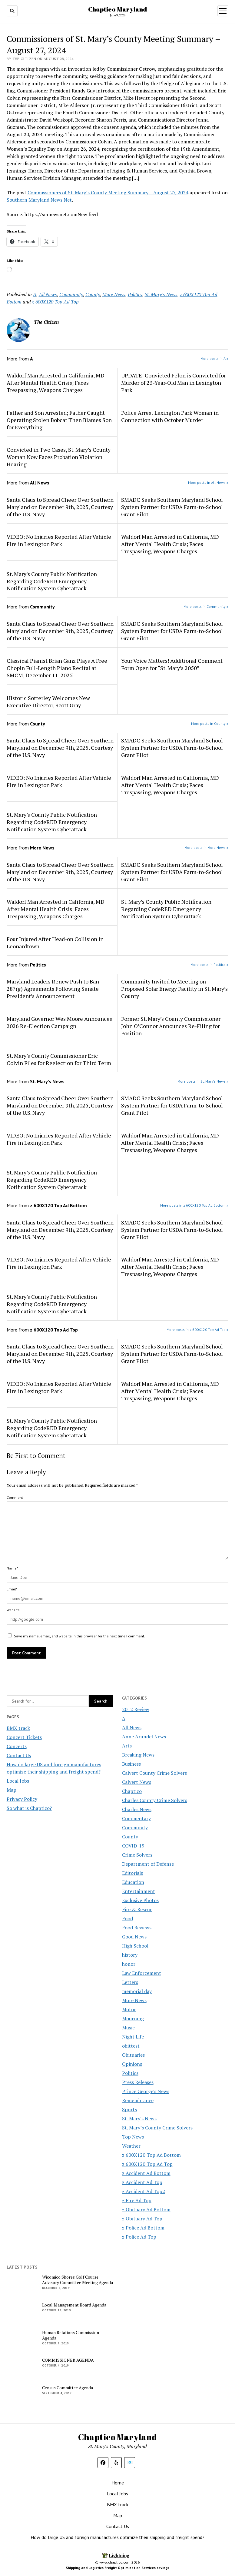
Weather (131, 2145)
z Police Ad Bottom (143, 2227)
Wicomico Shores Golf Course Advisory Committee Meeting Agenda (77, 2279)
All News (131, 1727)
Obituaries (133, 2055)
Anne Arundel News (144, 1736)
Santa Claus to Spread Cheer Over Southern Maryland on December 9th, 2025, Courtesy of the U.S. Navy (60, 507)
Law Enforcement (141, 1973)
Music (128, 2027)
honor (128, 1964)
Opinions (132, 2064)
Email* (12, 1589)
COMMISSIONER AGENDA (68, 2360)
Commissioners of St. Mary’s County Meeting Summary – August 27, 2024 (108, 192)
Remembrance (138, 2100)
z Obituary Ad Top (142, 2218)
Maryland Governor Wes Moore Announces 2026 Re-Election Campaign (59, 1022)
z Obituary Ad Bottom (146, 2209)
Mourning (133, 2018)
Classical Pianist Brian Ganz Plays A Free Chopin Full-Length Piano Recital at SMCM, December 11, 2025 (57, 668)
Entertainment (138, 1891)
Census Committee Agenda (67, 2387)
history (129, 1954)
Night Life (133, 2036)
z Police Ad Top (139, 2236)
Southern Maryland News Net (39, 199)
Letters (130, 1982)
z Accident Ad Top (142, 2182)
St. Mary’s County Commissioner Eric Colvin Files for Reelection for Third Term (59, 1059)
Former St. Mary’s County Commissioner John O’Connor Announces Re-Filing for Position (170, 1026)
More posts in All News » (208, 482)
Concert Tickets (24, 1737)
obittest (131, 2045)
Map (11, 1790)
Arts (127, 1745)
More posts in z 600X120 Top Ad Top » (197, 1329)
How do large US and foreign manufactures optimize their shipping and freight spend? (117, 2537)
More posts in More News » (206, 847)
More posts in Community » (206, 606)
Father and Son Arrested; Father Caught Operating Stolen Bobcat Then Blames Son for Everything (59, 420)
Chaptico (132, 1791)
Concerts (17, 1746)
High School (135, 1945)
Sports (129, 2109)
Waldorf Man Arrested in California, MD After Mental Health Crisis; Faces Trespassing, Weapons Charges (55, 383)
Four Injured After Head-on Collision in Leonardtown (55, 942)
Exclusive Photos (140, 1900)
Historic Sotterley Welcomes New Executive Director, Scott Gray (48, 701)
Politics (130, 2073)
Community (135, 1827)
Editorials (132, 1873)
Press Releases (138, 2082)
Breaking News (138, 1754)
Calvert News (136, 1782)
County (130, 1836)
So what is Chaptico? (29, 1808)
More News (134, 2000)
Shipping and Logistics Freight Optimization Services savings (117, 2567)
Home (117, 2483)
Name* (12, 1568)
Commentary (136, 1818)
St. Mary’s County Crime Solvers (157, 2127)
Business (131, 1763)
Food (127, 1918)
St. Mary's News (139, 2118)
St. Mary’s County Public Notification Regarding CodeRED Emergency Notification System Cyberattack (52, 581)
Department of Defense (148, 1864)
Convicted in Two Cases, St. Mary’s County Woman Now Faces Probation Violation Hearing (59, 457)
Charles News (136, 1809)
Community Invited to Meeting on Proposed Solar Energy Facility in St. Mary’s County (174, 989)
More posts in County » (209, 723)
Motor (129, 2009)
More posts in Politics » (209, 964)
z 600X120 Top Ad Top (147, 2164)
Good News (134, 1936)
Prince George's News (145, 2091)
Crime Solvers (137, 1854)
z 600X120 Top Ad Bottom (151, 2155)
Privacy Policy (22, 1799)
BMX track (18, 1728)
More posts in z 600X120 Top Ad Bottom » (194, 1205)
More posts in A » (214, 358)
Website (13, 1610)
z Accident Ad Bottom (146, 2173)
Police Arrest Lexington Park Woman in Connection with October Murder (170, 416)
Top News (133, 2136)
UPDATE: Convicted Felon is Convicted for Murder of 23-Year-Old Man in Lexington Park (173, 383)
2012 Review (135, 1709)
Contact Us (19, 1755)
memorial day (137, 1991)
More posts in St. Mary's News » (202, 1081)
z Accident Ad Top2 (143, 2191)
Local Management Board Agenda (74, 2305)
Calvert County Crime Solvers (154, 1773)
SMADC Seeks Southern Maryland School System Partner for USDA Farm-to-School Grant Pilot (172, 507)
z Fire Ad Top (136, 2200)
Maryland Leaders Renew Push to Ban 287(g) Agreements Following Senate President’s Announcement (53, 989)
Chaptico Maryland (117, 9)
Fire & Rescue (137, 1909)
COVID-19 (133, 1845)
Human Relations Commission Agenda (70, 2335)
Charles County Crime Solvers (154, 1800)
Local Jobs (18, 1780)
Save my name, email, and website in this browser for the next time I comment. (79, 1636)
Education (133, 1882)
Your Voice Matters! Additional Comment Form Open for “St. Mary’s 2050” (172, 664)
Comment (15, 1497)
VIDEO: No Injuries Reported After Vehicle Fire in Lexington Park (59, 540)
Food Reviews (136, 1927)
